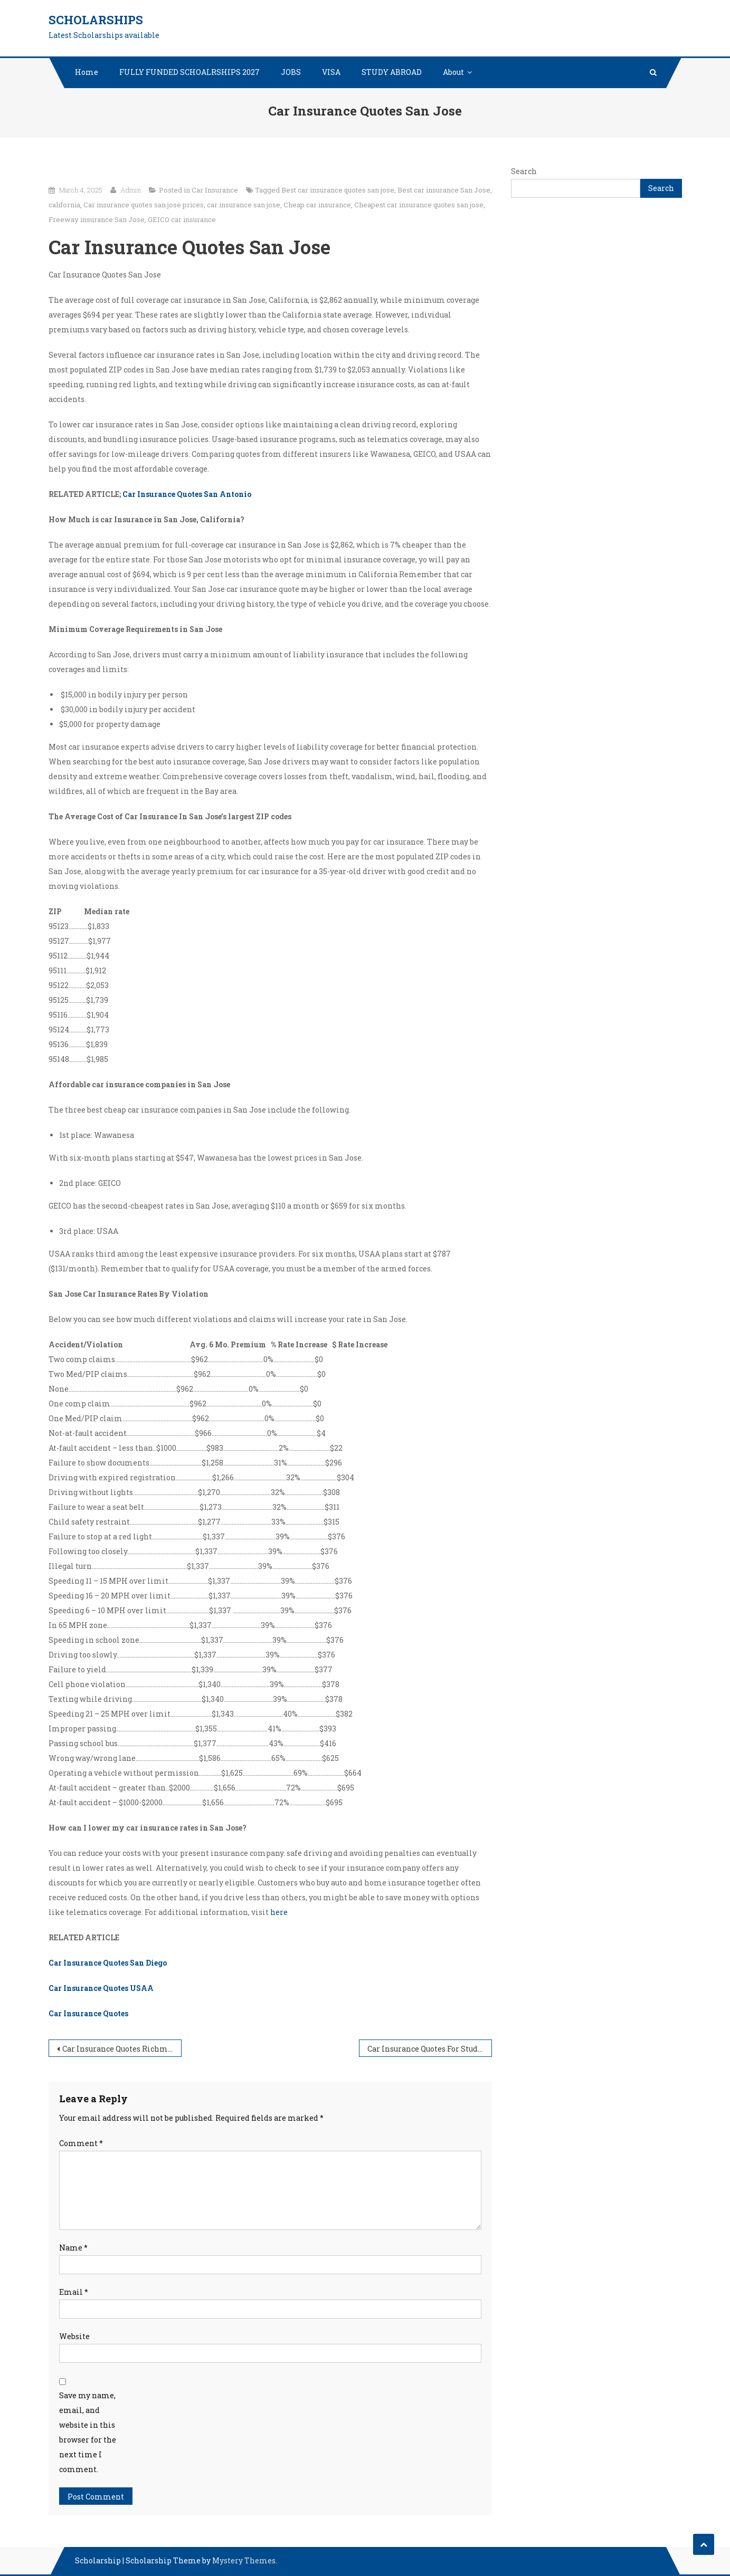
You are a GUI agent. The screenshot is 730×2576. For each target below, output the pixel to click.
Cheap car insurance (317, 204)
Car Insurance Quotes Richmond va (122, 2049)
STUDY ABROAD (392, 72)
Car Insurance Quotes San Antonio (186, 494)
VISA (331, 72)
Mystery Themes (244, 2560)
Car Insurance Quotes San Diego (108, 1963)
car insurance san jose (243, 204)
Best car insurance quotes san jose (337, 190)
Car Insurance (215, 190)
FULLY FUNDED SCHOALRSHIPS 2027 (189, 72)
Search (524, 171)
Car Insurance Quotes (88, 2013)
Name (73, 2248)
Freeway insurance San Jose (97, 219)
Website (74, 2336)
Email (73, 2292)
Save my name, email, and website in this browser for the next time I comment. (87, 2432)
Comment (81, 2143)
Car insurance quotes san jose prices (143, 204)
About (453, 72)
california (64, 204)
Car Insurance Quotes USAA (101, 1988)
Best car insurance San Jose (443, 190)
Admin (130, 190)
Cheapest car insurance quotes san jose (418, 204)
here (279, 1912)
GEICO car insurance (182, 219)
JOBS (291, 72)
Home (86, 72)
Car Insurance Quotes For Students (429, 2049)
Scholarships (96, 19)
